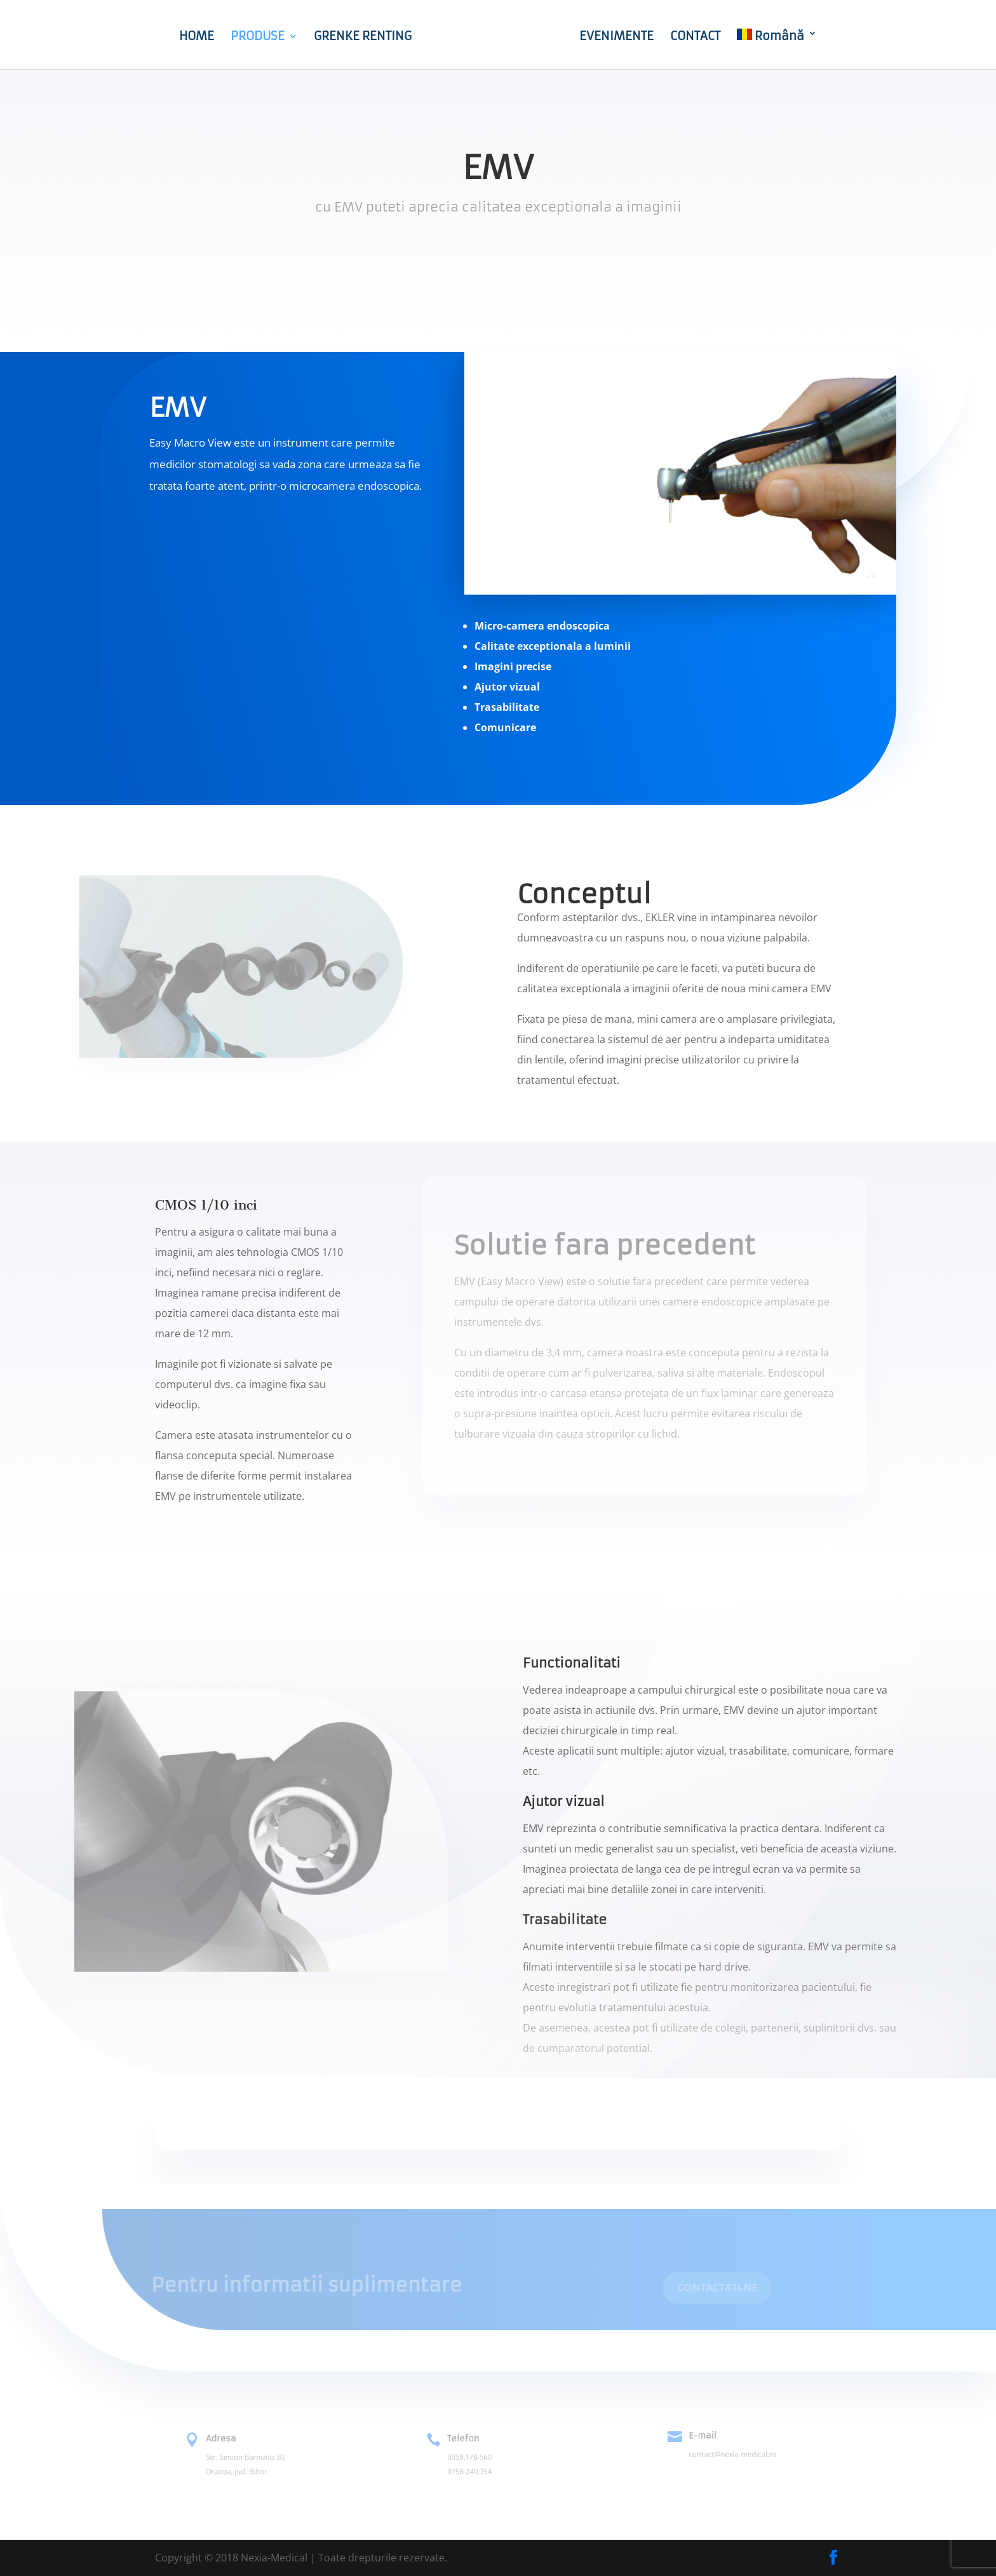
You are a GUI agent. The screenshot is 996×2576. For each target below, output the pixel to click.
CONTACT (712, 37)
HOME (180, 37)
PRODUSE (241, 37)
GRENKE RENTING (346, 37)
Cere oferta (498, 259)
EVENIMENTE (633, 37)
